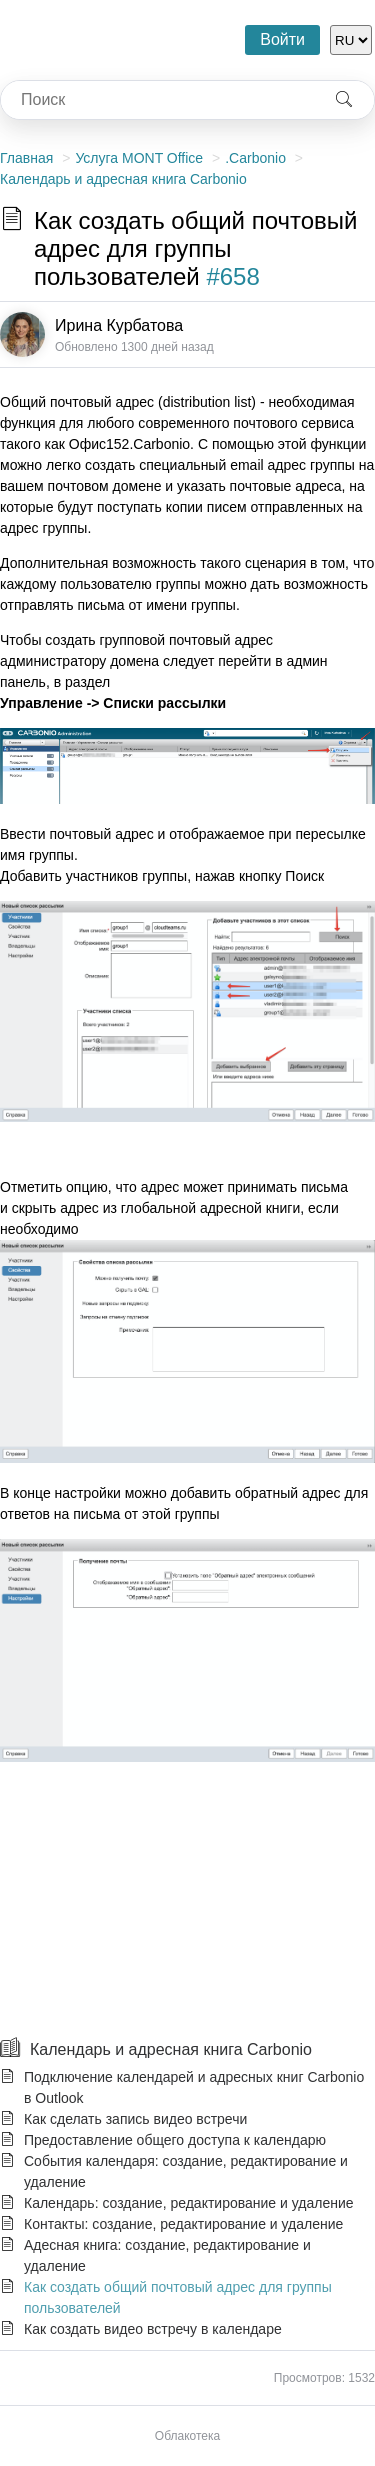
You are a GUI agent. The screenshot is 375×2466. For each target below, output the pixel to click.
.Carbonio (255, 158)
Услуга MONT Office (139, 158)
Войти (282, 39)
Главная (26, 158)
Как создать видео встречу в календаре (153, 2329)
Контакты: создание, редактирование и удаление (183, 2224)
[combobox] (157, 100)
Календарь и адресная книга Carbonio (123, 179)
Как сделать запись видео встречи (135, 2119)
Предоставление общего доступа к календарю (175, 2140)
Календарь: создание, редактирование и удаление (189, 2203)
